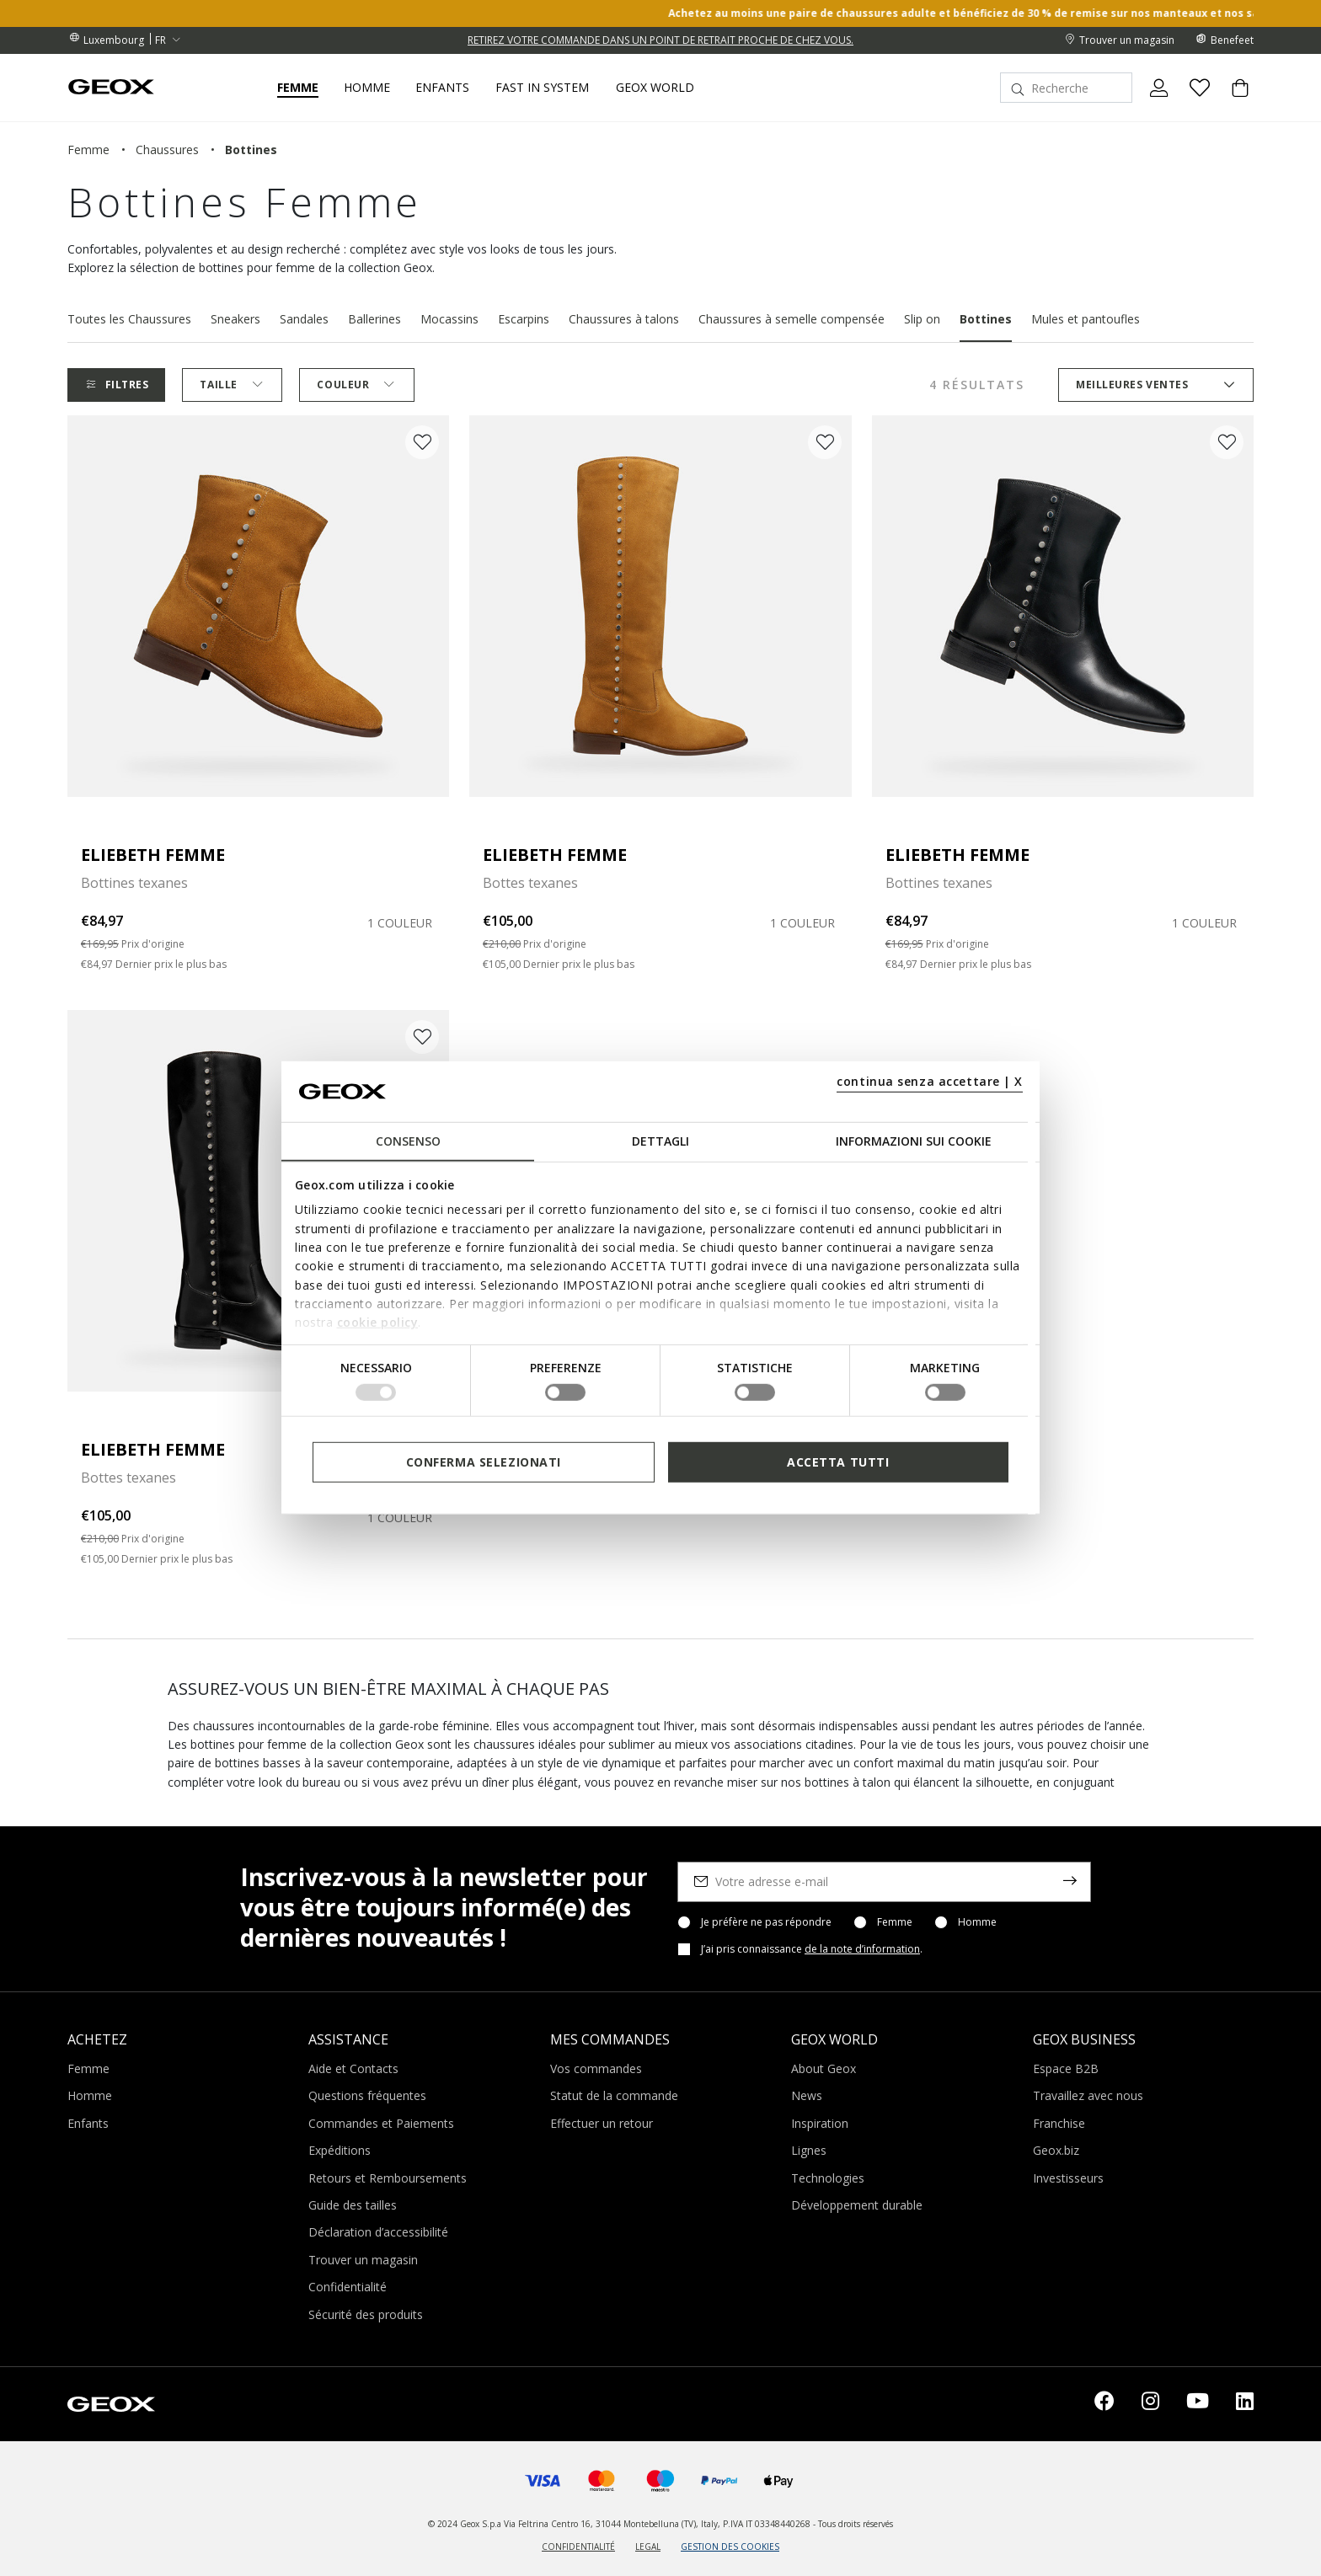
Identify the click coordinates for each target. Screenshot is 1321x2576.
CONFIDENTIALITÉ (578, 2546)
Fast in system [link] (542, 87)
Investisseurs (1068, 2178)
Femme (894, 1922)
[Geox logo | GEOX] (111, 2402)
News (806, 2095)
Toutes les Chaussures (129, 319)
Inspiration (819, 2123)
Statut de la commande (614, 2095)
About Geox (823, 2068)
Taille (232, 384)
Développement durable (857, 2205)
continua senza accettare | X (930, 1081)
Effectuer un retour (601, 2123)
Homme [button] (367, 87)
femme (88, 150)
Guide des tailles (352, 2205)
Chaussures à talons (624, 319)
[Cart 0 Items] (1233, 102)
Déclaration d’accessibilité (378, 2232)
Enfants (88, 2123)
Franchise (1059, 2123)
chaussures (167, 150)
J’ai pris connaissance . (812, 1949)
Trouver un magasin (363, 2260)
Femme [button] (297, 87)
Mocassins (449, 319)
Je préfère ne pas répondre (766, 1922)
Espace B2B (1066, 2068)
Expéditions (339, 2150)
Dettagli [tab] (660, 1141)
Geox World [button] (655, 87)
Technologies (827, 2178)
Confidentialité (347, 2287)
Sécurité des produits (365, 2314)
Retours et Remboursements (387, 2178)
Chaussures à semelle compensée (791, 319)
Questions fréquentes (367, 2095)
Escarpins (523, 319)
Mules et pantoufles (1085, 319)
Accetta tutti (838, 1462)
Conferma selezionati (483, 1462)
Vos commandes (596, 2068)
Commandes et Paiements (381, 2123)
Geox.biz (1056, 2150)
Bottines (986, 319)
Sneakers (235, 319)
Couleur (356, 384)
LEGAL (647, 2546)
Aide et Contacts (353, 2068)
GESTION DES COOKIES (730, 2546)
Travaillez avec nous (1088, 2095)
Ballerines (374, 319)
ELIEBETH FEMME (153, 854)
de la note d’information (862, 1949)
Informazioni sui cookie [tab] (914, 1141)
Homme (977, 1922)
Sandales (304, 319)
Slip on (922, 319)
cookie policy (378, 1322)
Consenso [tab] (408, 1141)
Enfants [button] (442, 87)
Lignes (808, 2150)
